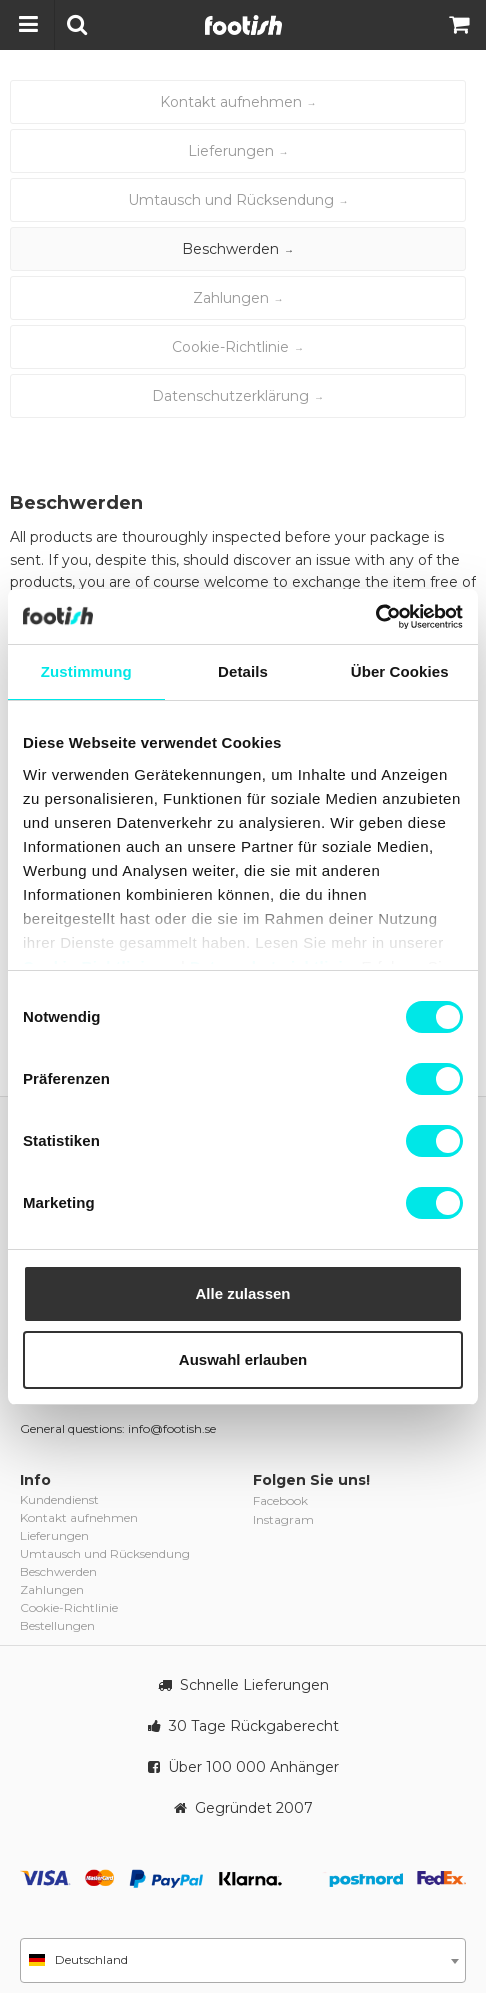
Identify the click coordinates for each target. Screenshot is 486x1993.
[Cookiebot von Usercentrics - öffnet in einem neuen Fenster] (375, 617)
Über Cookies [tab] (400, 671)
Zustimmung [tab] (86, 671)
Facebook (280, 1500)
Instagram (283, 1519)
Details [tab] (243, 671)
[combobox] (243, 1960)
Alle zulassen (242, 1293)
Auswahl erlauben (243, 1359)
